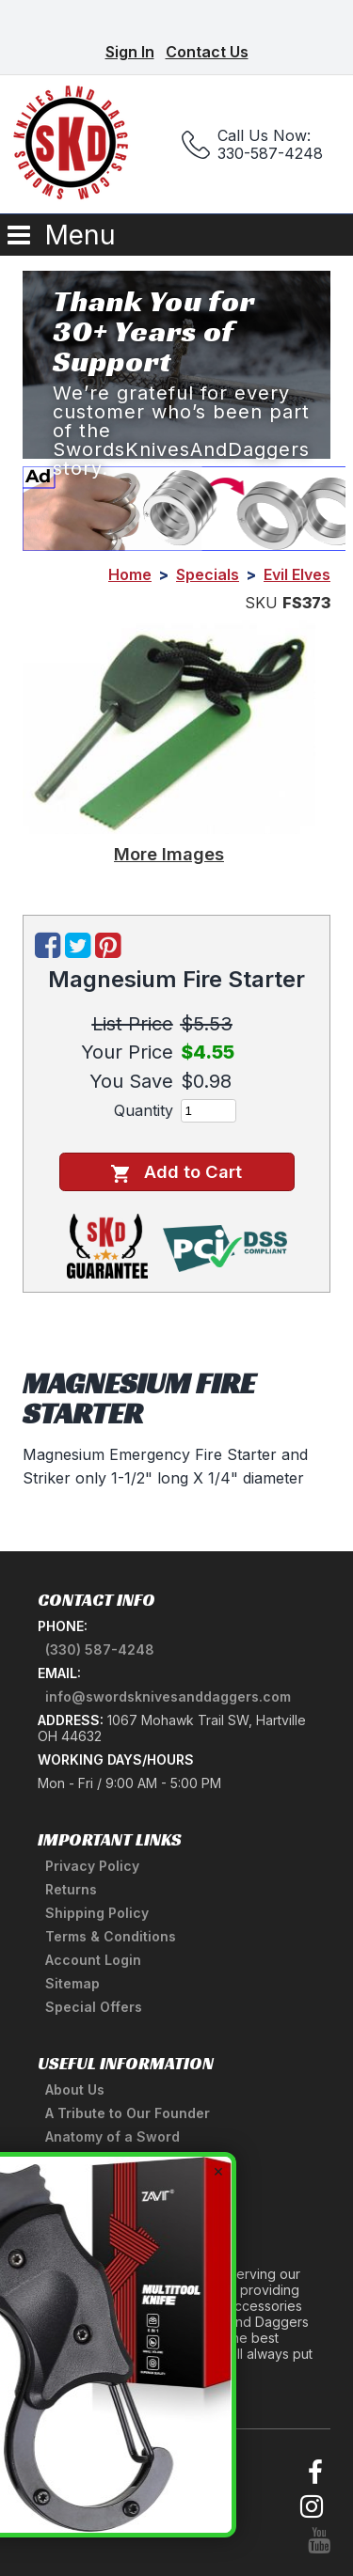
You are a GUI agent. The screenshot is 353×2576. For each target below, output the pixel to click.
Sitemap (72, 1983)
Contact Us (207, 51)
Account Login (93, 1960)
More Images (169, 853)
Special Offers (93, 2007)
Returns (71, 1889)
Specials (207, 574)
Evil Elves (297, 574)
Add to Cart (176, 1172)
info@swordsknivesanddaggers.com (168, 1696)
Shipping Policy (97, 1913)
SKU (261, 602)
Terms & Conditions (110, 1936)
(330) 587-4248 (99, 1649)
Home (130, 574)
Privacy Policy (92, 1866)
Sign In (129, 51)
